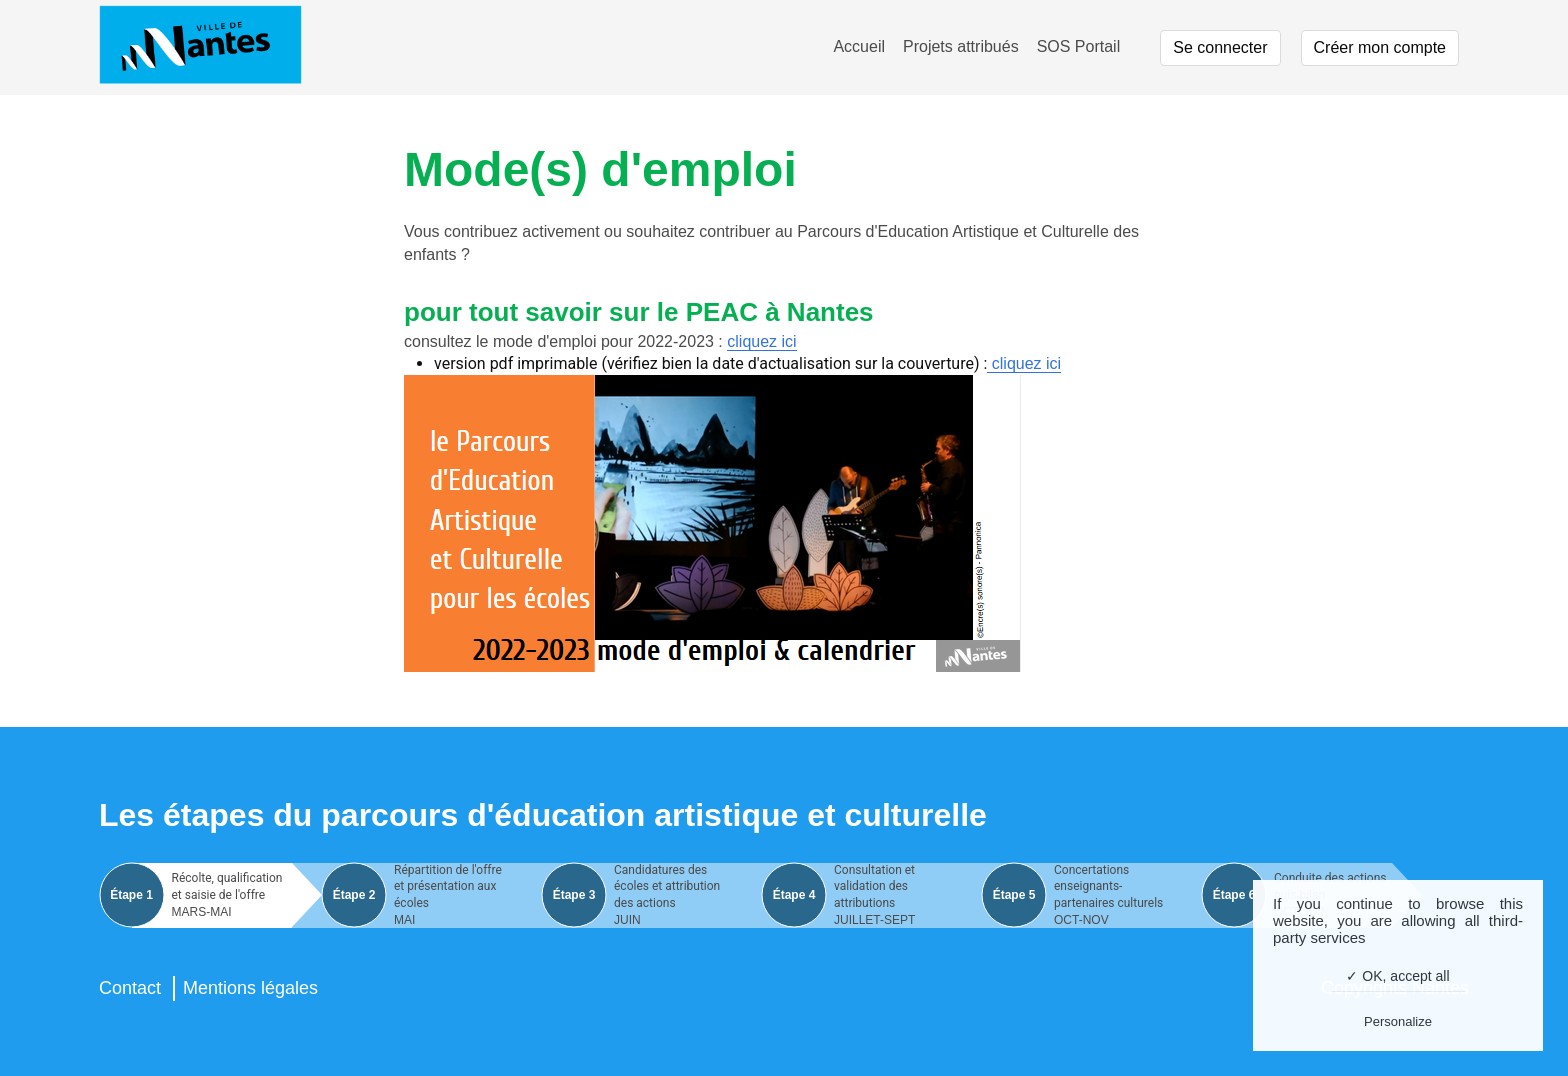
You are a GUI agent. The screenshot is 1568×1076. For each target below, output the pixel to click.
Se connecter (1220, 47)
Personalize (1398, 1021)
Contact (130, 988)
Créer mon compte (1380, 47)
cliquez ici (761, 341)
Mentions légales (250, 988)
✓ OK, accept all (1397, 976)
